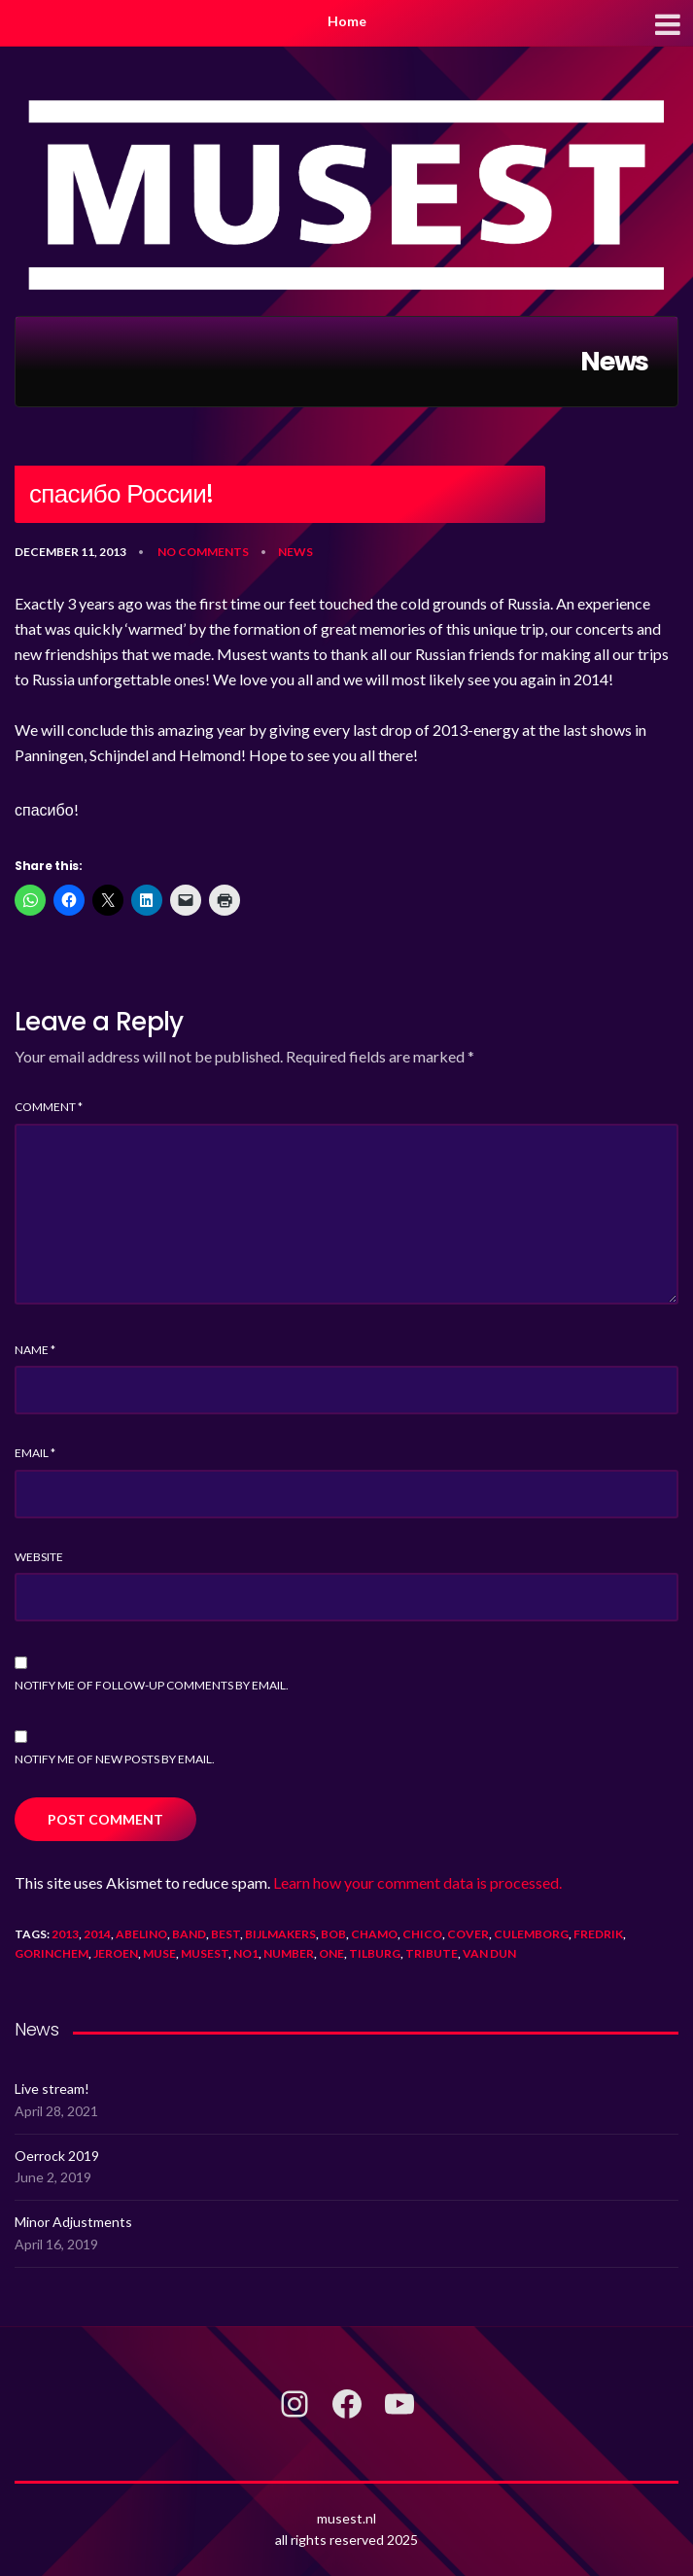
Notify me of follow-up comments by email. (152, 1685)
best (225, 1934)
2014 (97, 1934)
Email (35, 1452)
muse (159, 1953)
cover (468, 1934)
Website (39, 1556)
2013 (65, 1934)
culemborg (531, 1934)
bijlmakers (280, 1934)
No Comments (203, 551)
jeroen (115, 1953)
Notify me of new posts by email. (115, 1759)
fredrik (598, 1934)
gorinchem (51, 1953)
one (331, 1953)
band (189, 1934)
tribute (431, 1953)
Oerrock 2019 (57, 2155)
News (295, 551)
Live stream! (52, 2088)
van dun (489, 1953)
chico (422, 1934)
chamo (374, 1934)
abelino (141, 1934)
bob (333, 1934)
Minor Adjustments (73, 2221)
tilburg (374, 1953)
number (288, 1953)
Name (35, 1349)
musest (204, 1953)
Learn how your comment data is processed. (417, 1882)
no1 (246, 1953)
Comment (49, 1106)
